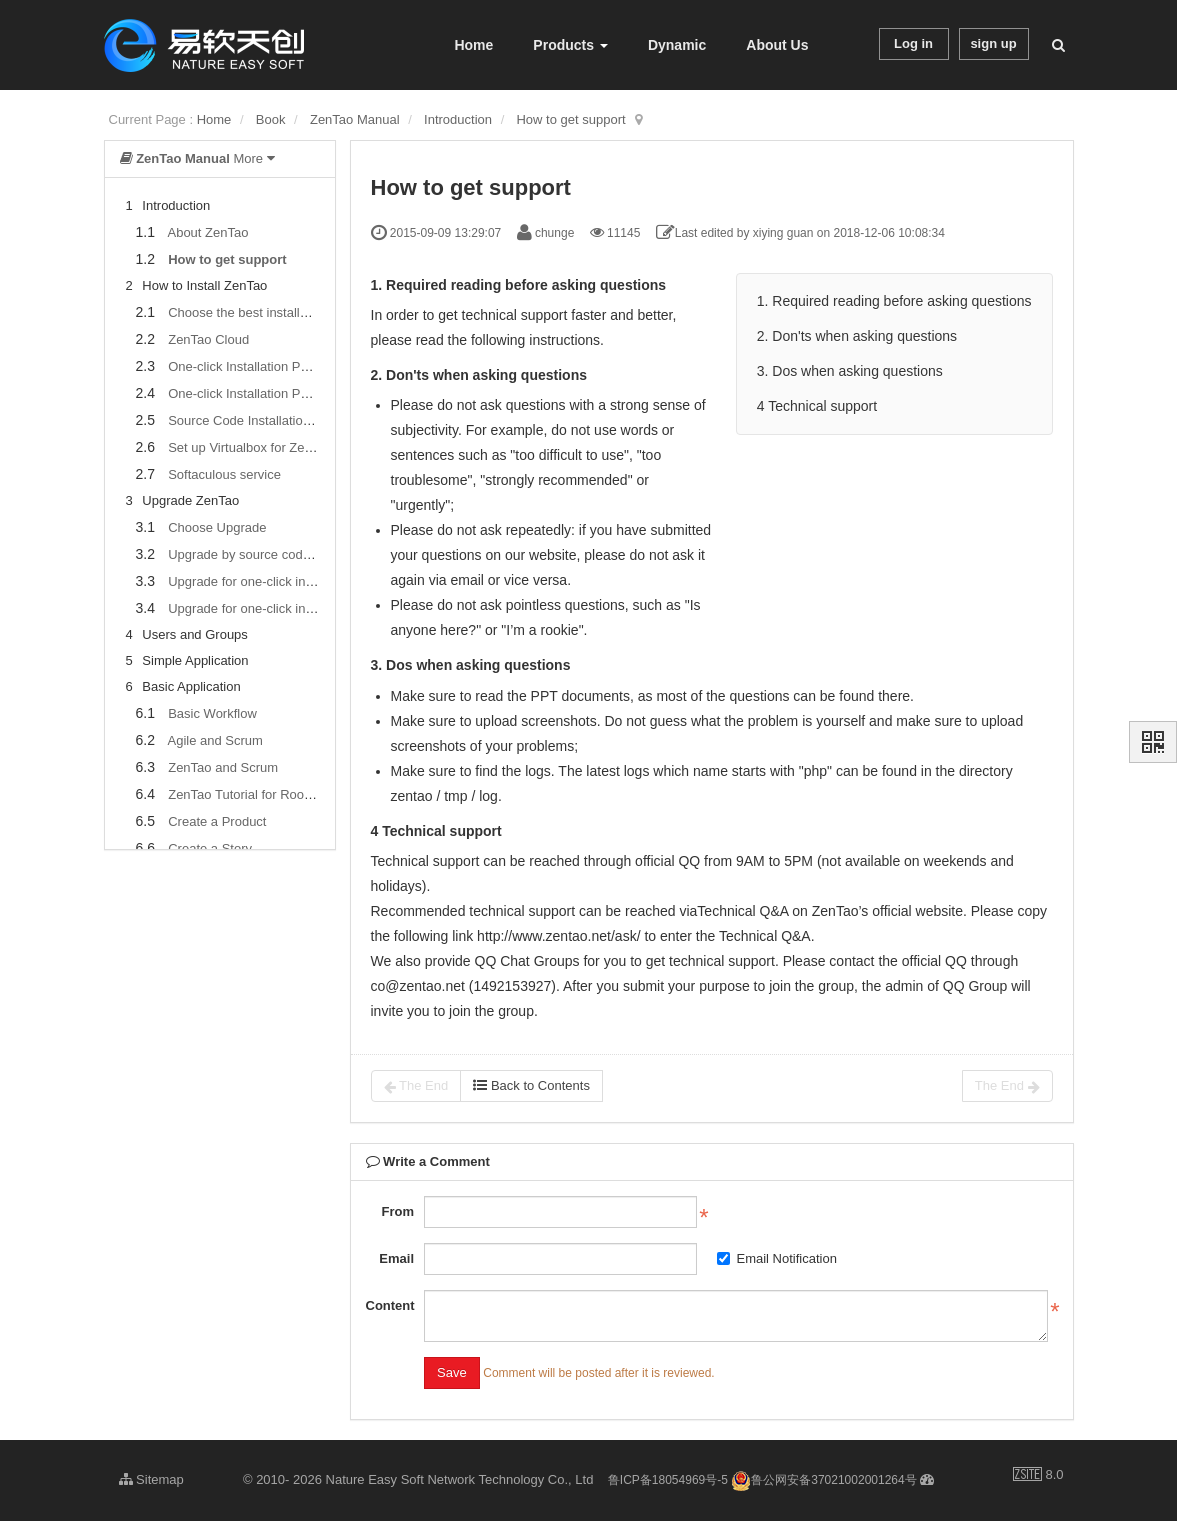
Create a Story (210, 848)
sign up (993, 43)
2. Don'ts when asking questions (857, 336)
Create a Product (217, 821)
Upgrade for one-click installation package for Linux (315, 608)
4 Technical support (817, 406)
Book (271, 119)
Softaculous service (224, 474)
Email (396, 1258)
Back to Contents (531, 1085)
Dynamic (677, 45)
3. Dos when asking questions (850, 371)
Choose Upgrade (217, 527)
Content (390, 1305)
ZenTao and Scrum (223, 767)
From (398, 1211)
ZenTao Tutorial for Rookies (247, 794)
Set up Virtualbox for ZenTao (250, 447)
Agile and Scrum (214, 740)
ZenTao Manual (355, 119)
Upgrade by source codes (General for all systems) (314, 554)
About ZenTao (207, 232)
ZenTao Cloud (208, 339)
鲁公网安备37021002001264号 (823, 1480)
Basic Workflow (212, 713)
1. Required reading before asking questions (894, 301)
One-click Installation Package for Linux (282, 393)
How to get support (570, 119)
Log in (913, 43)
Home (473, 45)
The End (416, 1086)
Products (570, 45)
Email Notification (777, 1258)
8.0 (1038, 1476)
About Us (777, 45)
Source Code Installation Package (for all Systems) (314, 420)
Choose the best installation (248, 312)
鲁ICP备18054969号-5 (668, 1480)
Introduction (458, 119)
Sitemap (151, 1479)
